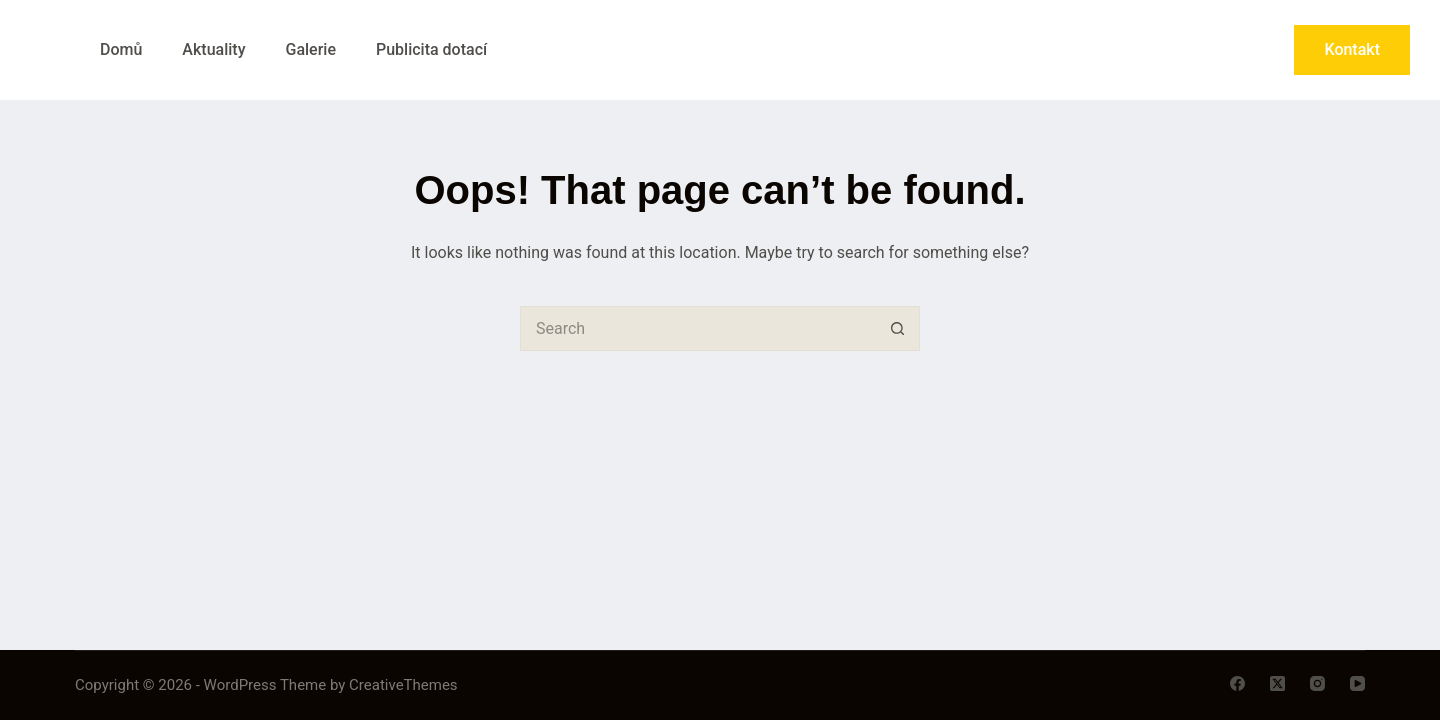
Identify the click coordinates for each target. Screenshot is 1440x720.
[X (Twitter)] (1277, 683)
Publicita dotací (431, 49)
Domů (121, 49)
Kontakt (1352, 49)
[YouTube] (1357, 683)
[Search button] (897, 328)
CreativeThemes (403, 685)
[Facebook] (1237, 683)
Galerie (310, 49)
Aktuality (213, 49)
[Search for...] (697, 328)
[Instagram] (1317, 683)
